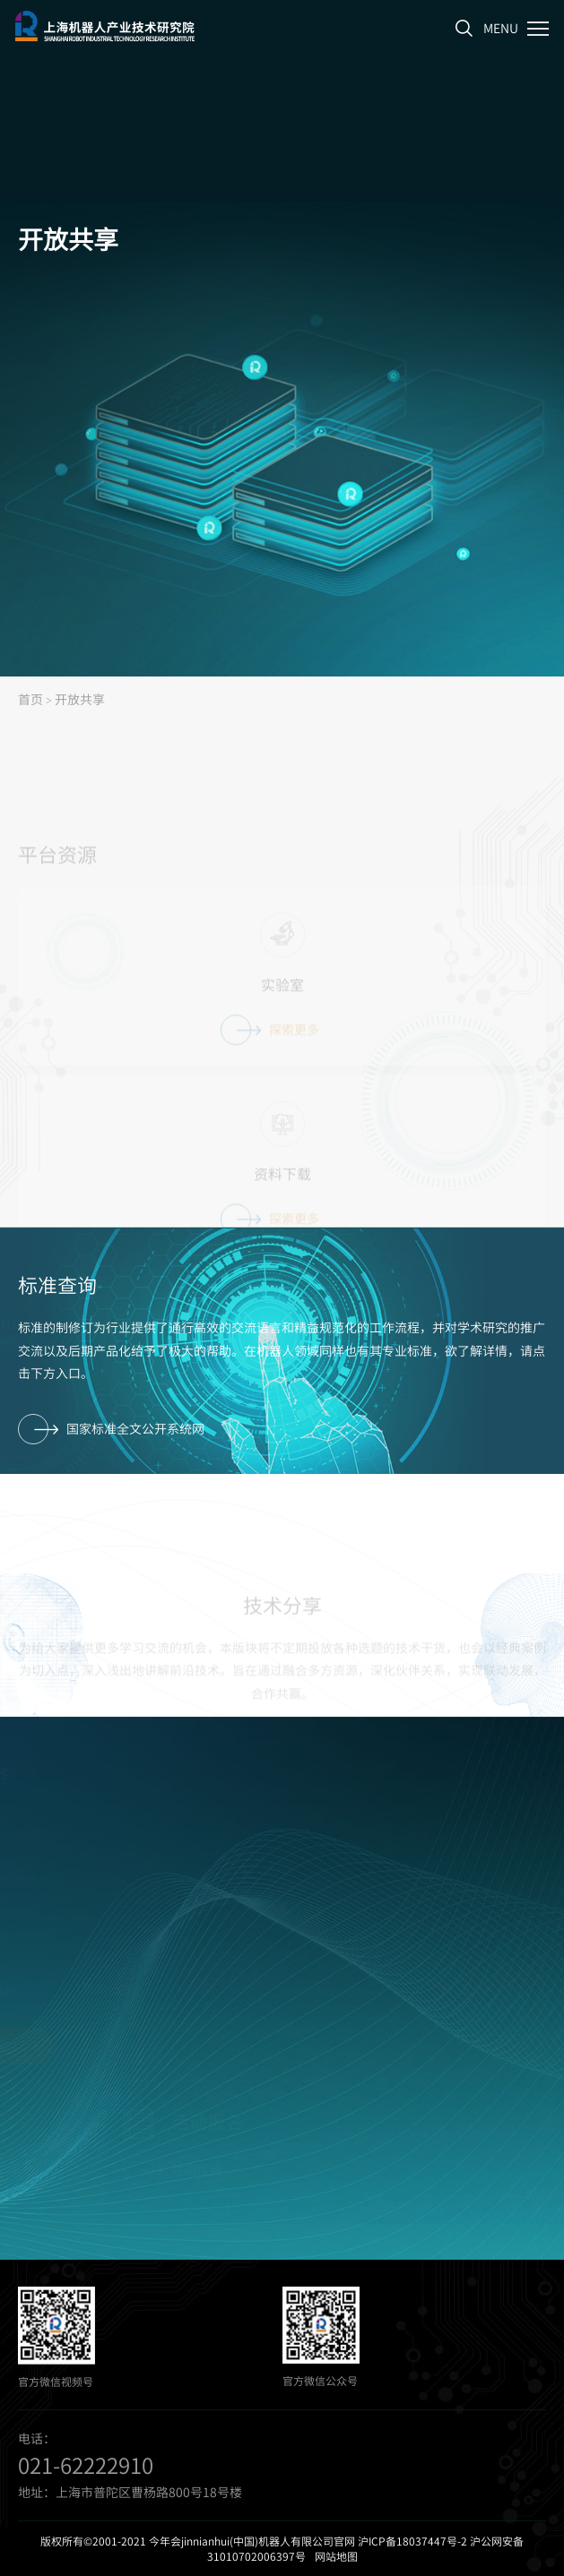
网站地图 (336, 2556)
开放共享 (80, 699)
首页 (30, 699)
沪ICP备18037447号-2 (412, 2541)
